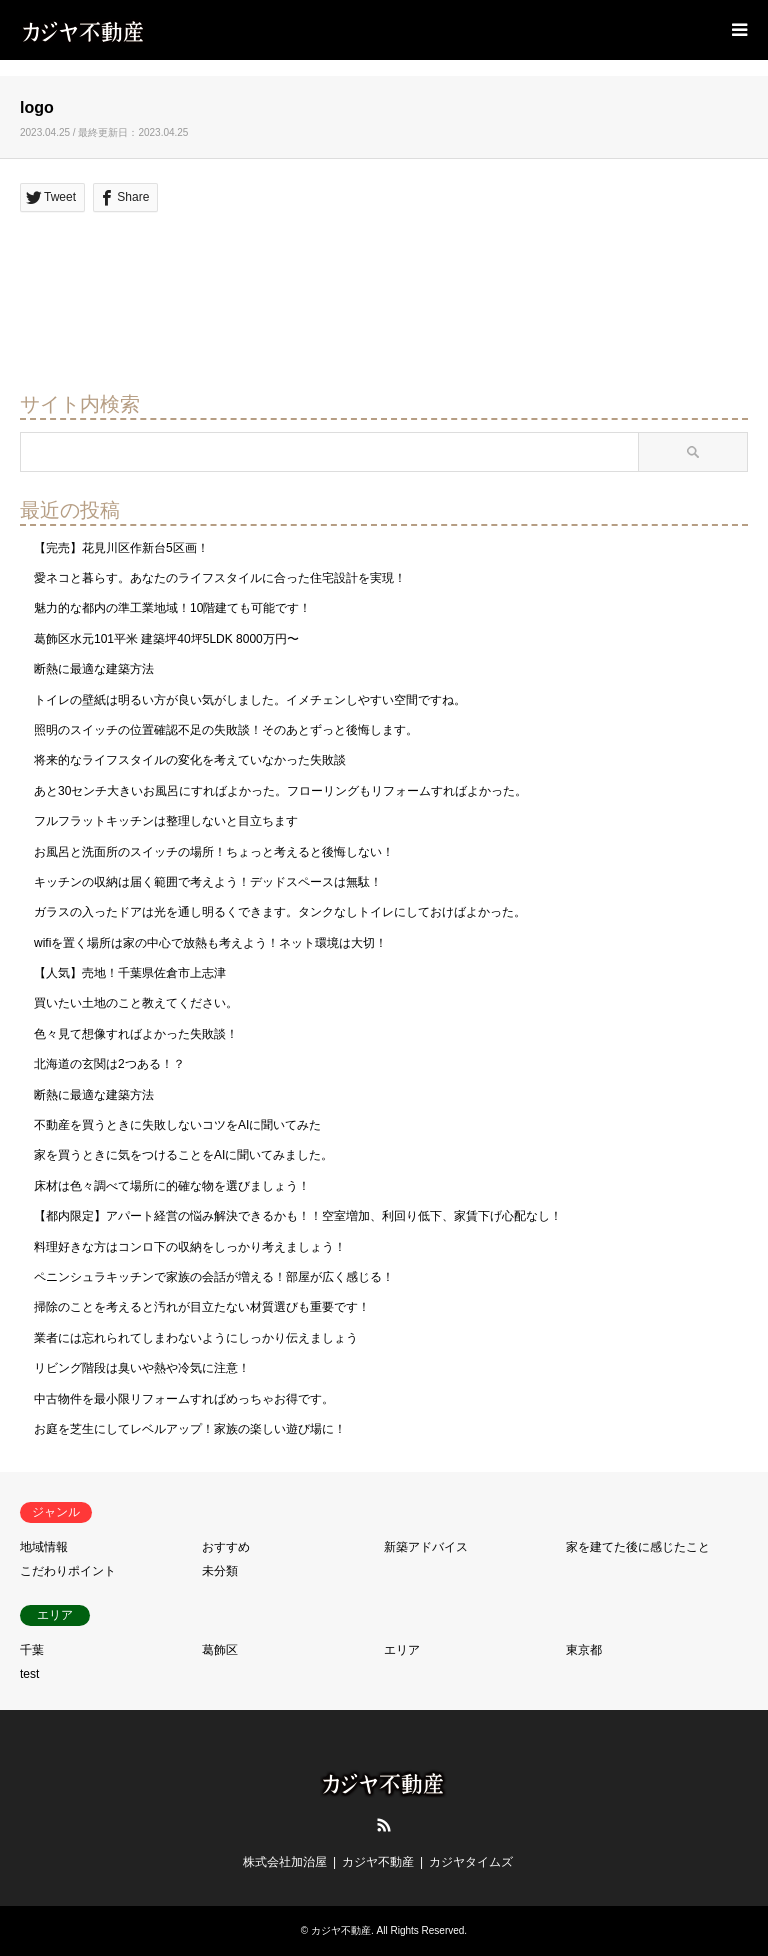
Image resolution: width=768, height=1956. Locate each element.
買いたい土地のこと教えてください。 (136, 1003)
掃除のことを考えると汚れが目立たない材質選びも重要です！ (202, 1307)
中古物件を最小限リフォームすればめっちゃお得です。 (184, 1399)
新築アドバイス (426, 1547)
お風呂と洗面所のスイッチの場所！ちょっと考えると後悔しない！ (214, 852)
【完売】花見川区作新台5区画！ (121, 548)
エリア (402, 1650)
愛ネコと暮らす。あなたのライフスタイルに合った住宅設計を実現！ (220, 578)
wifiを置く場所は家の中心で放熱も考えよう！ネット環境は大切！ (210, 943)
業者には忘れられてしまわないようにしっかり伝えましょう (196, 1338)
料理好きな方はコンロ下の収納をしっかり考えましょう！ (190, 1247)
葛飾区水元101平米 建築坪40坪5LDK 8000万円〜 (166, 639)
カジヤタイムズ (471, 1862)
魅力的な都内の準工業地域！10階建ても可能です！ (172, 608)
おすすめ (226, 1547)
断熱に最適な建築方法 (94, 669)
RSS (384, 1825)
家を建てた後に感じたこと (638, 1547)
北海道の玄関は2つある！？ (109, 1064)
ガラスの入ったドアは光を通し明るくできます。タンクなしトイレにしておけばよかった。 (280, 912)
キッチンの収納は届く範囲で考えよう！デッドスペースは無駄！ (208, 882)
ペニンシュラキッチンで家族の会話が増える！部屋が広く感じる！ (214, 1277)
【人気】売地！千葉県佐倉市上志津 (130, 973)
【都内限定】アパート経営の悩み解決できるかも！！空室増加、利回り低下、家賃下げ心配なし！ (298, 1216)
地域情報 (44, 1547)
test (29, 1674)
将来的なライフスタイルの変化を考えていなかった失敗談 (190, 760)
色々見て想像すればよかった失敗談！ (136, 1034)
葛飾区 (220, 1650)
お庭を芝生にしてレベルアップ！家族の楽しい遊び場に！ (190, 1429)
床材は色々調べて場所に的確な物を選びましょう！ (172, 1186)
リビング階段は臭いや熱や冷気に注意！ (142, 1368)
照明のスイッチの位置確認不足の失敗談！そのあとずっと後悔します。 (226, 730)
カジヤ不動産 (378, 1862)
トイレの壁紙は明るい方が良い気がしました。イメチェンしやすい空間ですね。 (250, 700)
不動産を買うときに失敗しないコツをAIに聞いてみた (177, 1125)
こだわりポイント (68, 1571)
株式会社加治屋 (285, 1862)
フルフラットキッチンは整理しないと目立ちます (166, 821)
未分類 (220, 1571)
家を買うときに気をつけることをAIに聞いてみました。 (183, 1155)
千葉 (32, 1650)
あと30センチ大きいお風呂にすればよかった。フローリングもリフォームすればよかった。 (280, 791)
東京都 (584, 1650)
